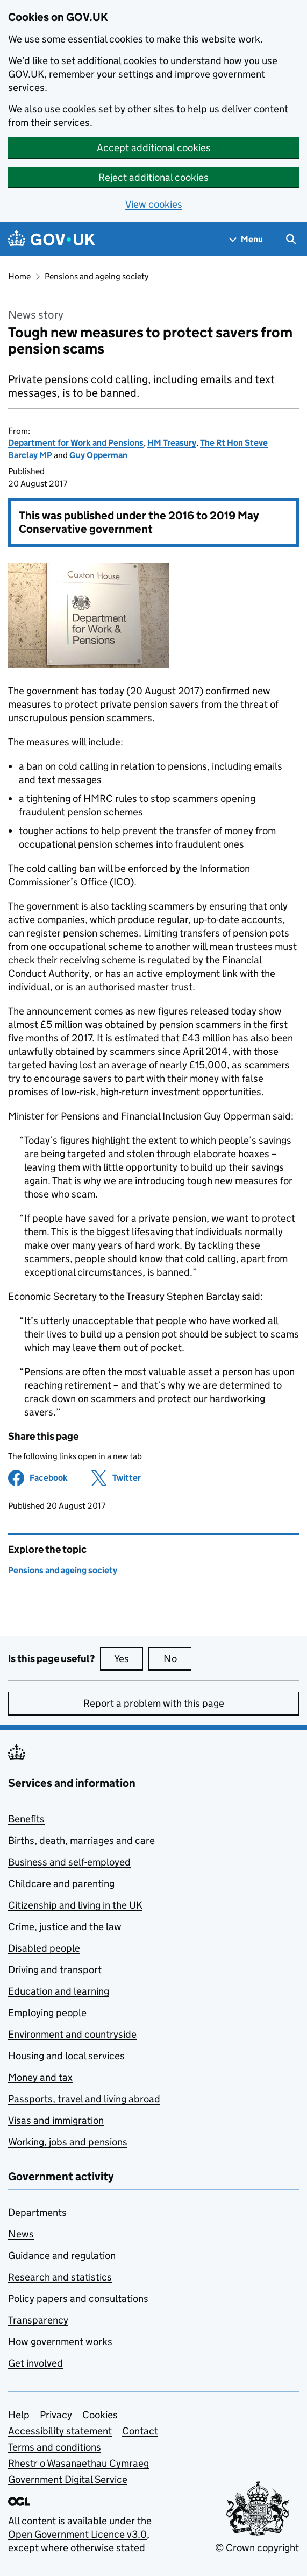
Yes (128, 1658)
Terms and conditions (54, 2447)
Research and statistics (60, 2277)
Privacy (56, 2415)
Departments (37, 2212)
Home (19, 276)
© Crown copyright (257, 2548)
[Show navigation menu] (246, 239)
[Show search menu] (290, 239)
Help (19, 2415)
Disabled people (44, 1948)
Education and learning (58, 1991)
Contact (140, 2431)
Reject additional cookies (153, 177)
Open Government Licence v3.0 (77, 2534)
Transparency (38, 2320)
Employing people (47, 2013)
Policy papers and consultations (78, 2298)
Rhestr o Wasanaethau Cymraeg (78, 2463)
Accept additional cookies (154, 148)
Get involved (35, 2363)
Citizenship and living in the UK (75, 1905)
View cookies (153, 204)
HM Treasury (171, 443)
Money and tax (40, 2077)
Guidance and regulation (62, 2255)
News (21, 2234)
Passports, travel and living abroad (84, 2099)
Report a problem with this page (153, 1703)
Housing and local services (66, 2056)
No (177, 1658)
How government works (60, 2341)
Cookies (100, 2415)
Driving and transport (55, 1969)
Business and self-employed (69, 1862)
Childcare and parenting (61, 1883)
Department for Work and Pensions (76, 443)
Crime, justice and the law (65, 1926)
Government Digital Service (67, 2479)
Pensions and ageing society (96, 276)
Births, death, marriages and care (81, 1840)
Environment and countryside (72, 2034)
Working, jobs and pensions (67, 2142)
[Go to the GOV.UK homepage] (51, 239)
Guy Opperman (98, 455)
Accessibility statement (60, 2431)
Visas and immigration (56, 2120)
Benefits (26, 1819)
